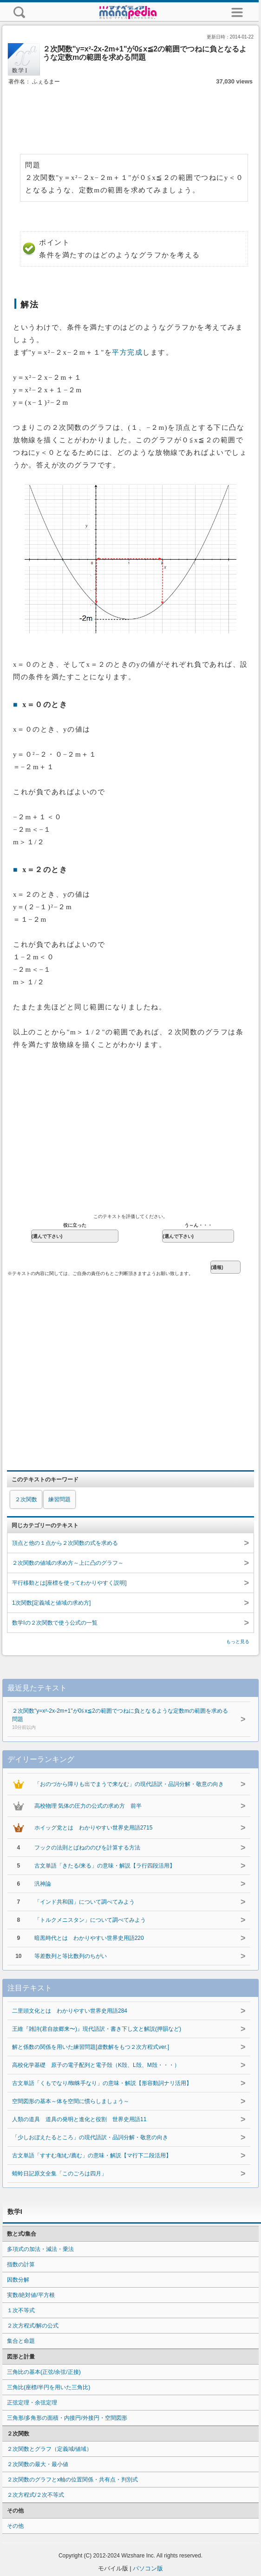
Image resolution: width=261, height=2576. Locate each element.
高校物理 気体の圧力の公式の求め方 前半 (88, 1806)
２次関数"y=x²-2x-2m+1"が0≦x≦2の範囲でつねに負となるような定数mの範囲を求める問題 (121, 1720)
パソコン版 (148, 2568)
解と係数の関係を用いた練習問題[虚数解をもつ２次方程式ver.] (90, 2047)
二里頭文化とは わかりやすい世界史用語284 (69, 2011)
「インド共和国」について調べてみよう (84, 1902)
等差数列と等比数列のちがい (70, 1956)
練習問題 (59, 1499)
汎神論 (42, 1884)
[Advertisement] (130, 115)
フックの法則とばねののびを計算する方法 (87, 1847)
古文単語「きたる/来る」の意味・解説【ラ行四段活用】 (104, 1865)
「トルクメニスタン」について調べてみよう (90, 1920)
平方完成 (127, 352)
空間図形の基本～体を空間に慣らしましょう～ (70, 2101)
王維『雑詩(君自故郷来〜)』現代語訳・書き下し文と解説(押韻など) (96, 2029)
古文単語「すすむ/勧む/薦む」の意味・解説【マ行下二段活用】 (91, 2155)
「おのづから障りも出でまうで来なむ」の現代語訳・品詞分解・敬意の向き (129, 1784)
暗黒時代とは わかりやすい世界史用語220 (89, 1938)
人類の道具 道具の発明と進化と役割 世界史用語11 (79, 2119)
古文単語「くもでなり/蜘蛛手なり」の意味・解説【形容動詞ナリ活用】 (102, 2083)
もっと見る (237, 1641)
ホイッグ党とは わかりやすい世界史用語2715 (93, 1827)
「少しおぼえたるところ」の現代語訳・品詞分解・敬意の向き (90, 2137)
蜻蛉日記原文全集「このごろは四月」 (59, 2173)
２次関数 (26, 1499)
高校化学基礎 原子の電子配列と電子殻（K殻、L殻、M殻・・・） (96, 2065)
